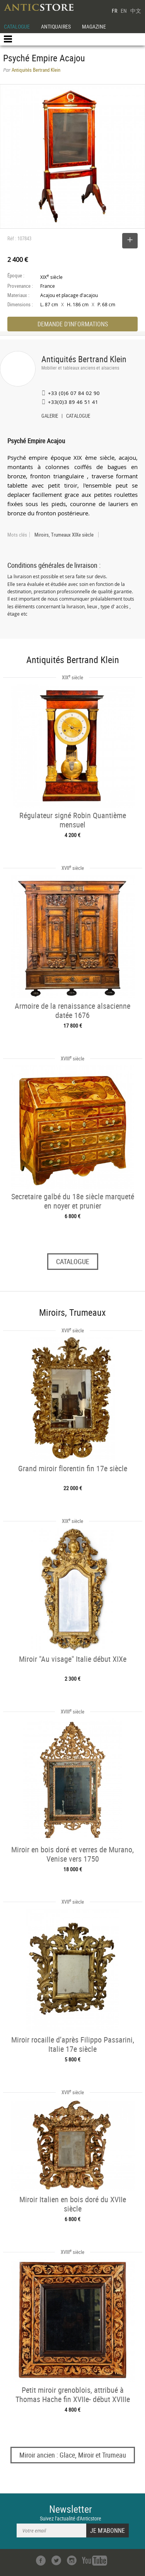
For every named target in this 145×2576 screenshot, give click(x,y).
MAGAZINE (94, 26)
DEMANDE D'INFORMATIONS (73, 324)
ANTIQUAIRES (56, 26)
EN (124, 10)
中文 (135, 10)
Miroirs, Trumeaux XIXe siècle (64, 534)
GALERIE (49, 416)
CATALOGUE (17, 26)
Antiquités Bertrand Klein (83, 359)
